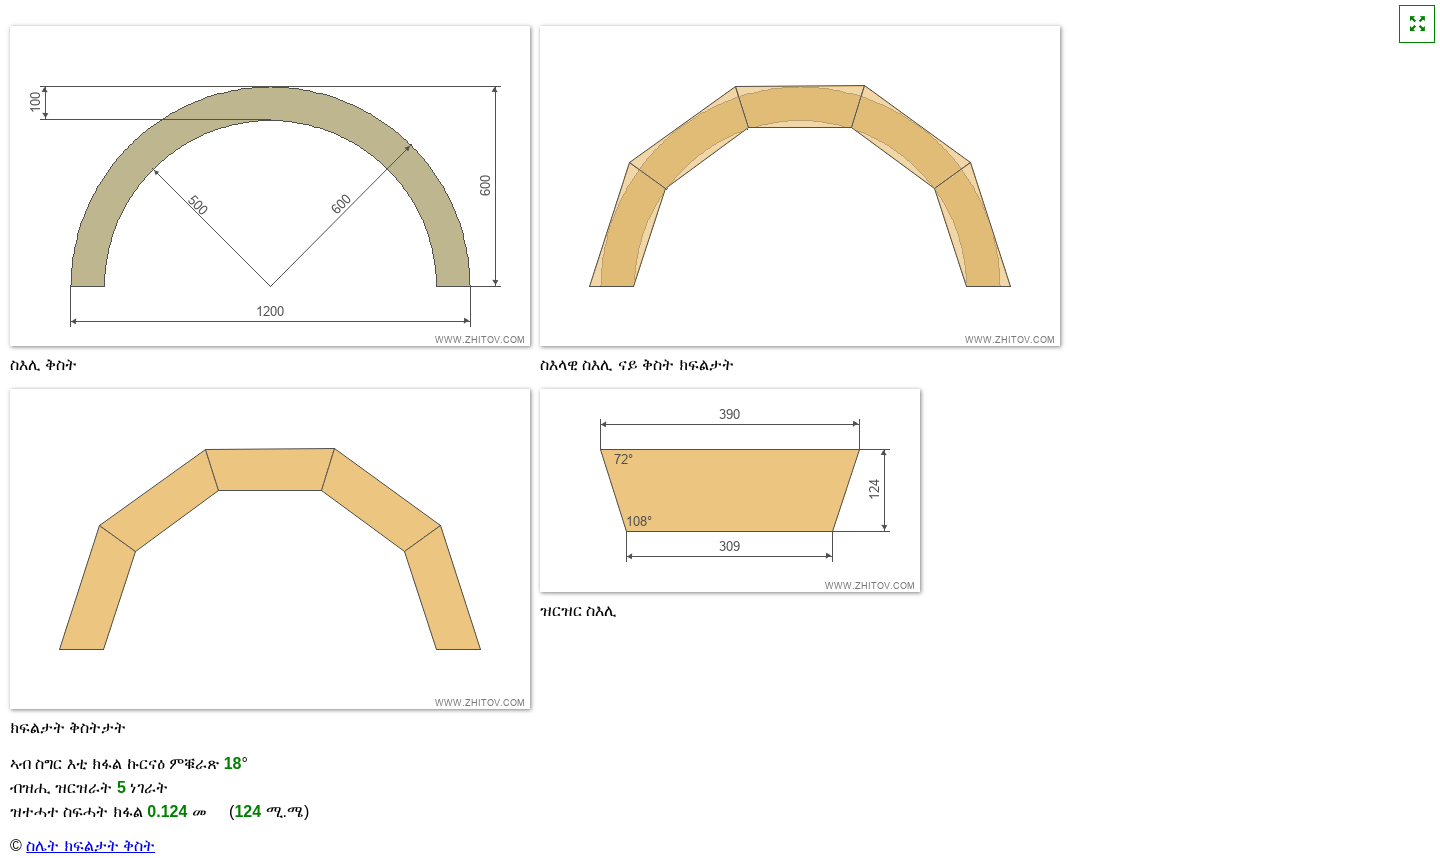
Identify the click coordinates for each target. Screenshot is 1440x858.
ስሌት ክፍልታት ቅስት (90, 845)
